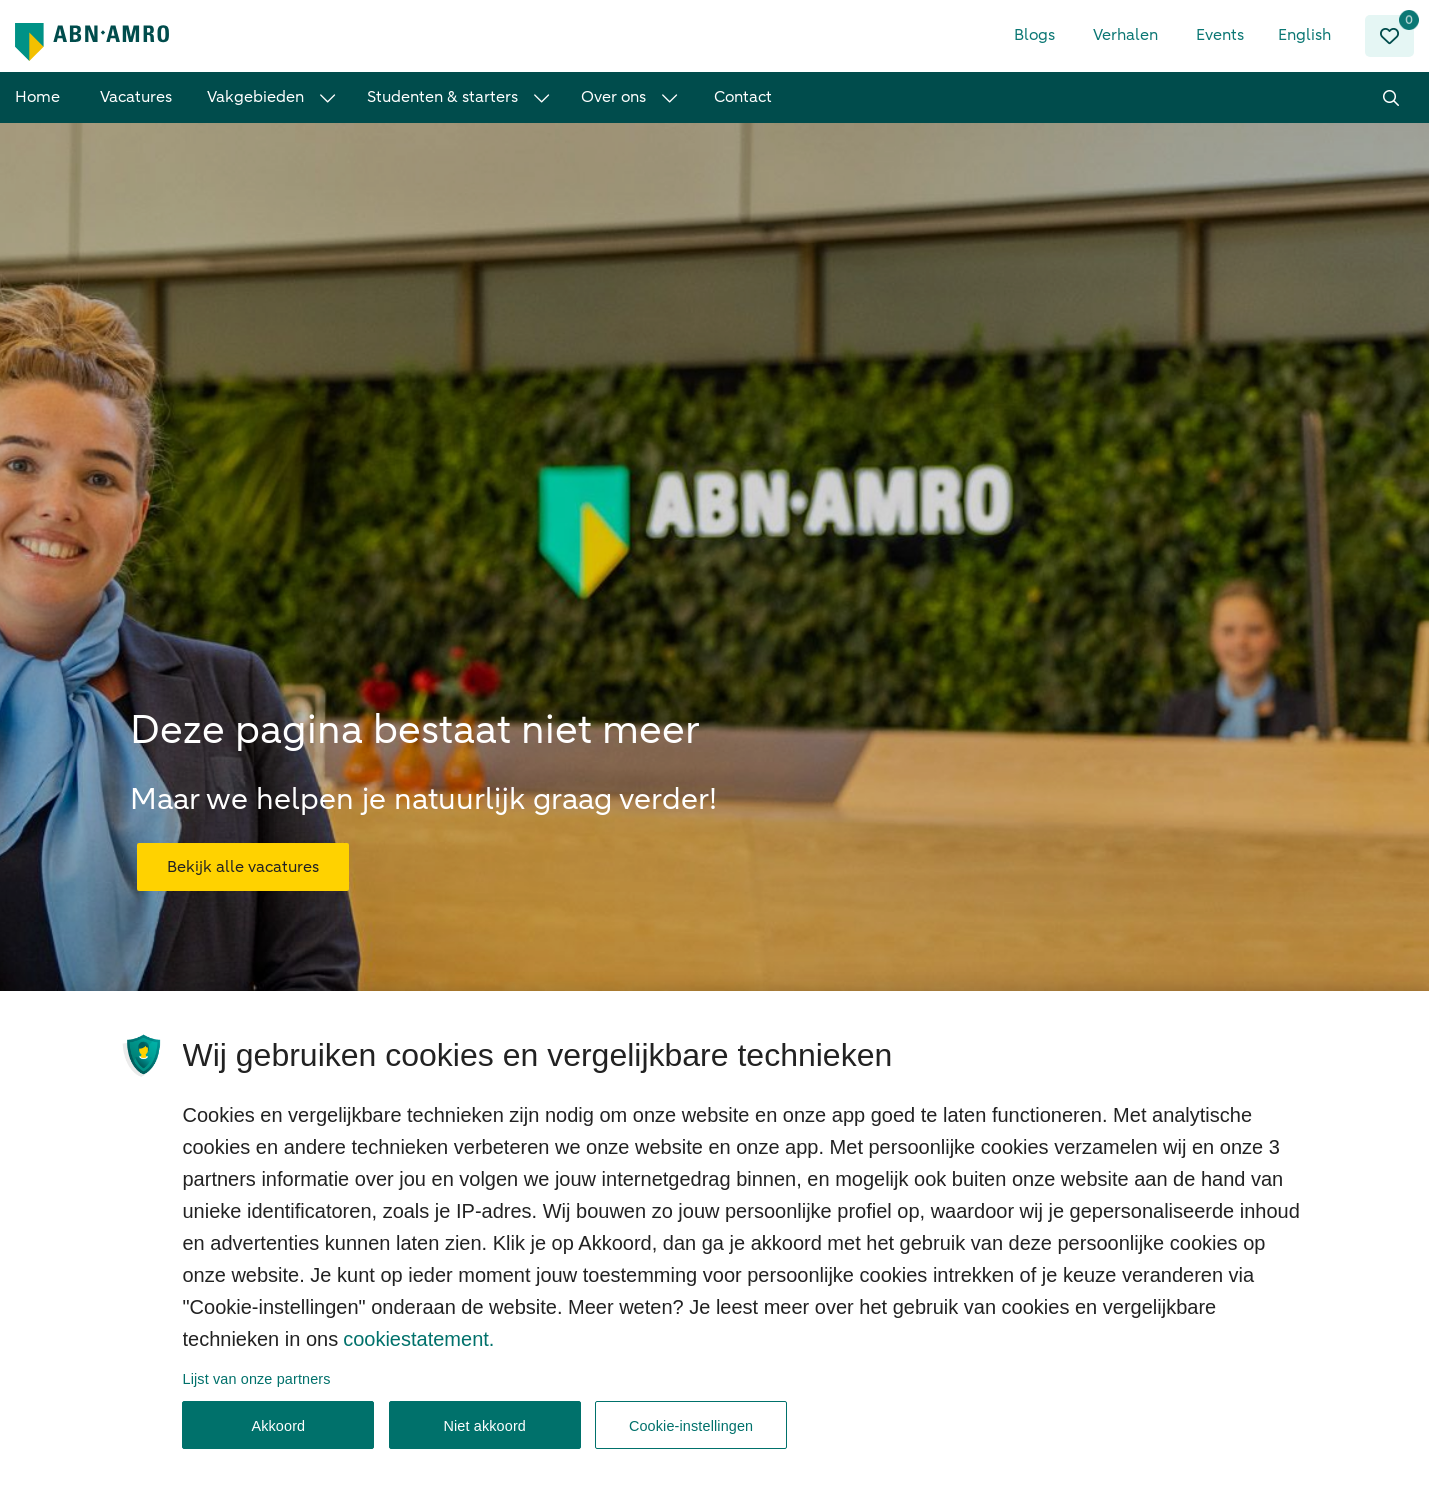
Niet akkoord (484, 1433)
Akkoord (278, 1433)
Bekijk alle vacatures (243, 854)
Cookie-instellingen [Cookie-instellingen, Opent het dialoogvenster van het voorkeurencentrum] (691, 1433)
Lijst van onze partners (257, 1386)
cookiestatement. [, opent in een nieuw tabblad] (418, 1346)
